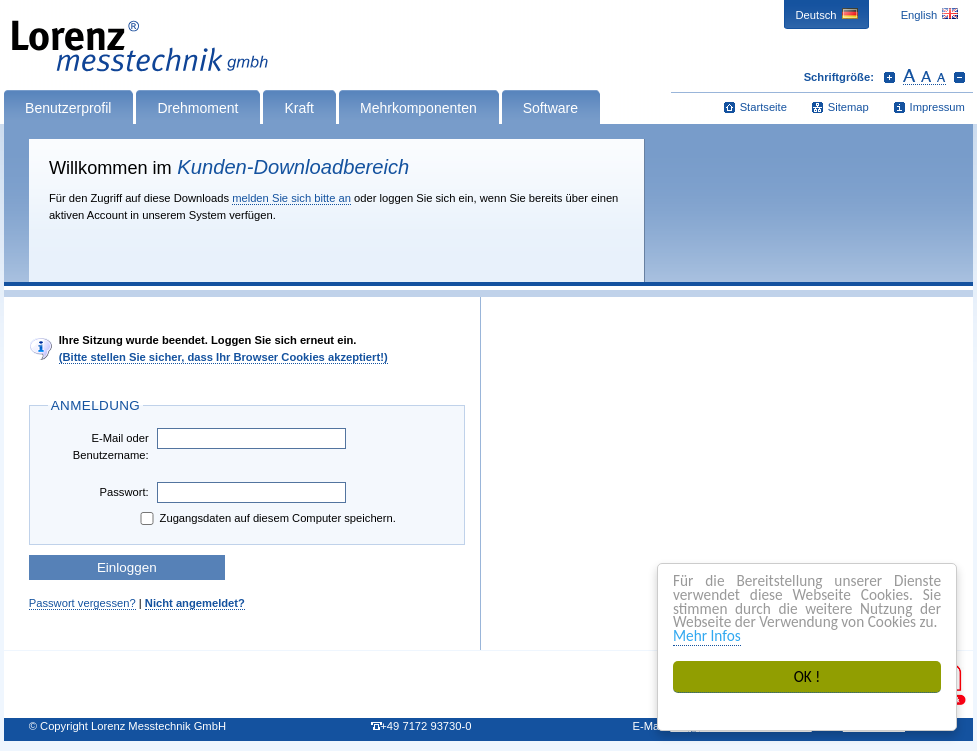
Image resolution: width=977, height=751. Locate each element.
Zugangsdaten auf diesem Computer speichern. (266, 518)
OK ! (807, 676)
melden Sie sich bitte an (291, 198)
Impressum (937, 107)
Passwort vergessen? (82, 603)
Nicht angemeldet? (195, 603)
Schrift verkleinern (959, 77)
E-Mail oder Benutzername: (111, 446)
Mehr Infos (707, 635)
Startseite (763, 107)
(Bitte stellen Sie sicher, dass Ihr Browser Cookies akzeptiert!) (223, 357)
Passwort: (124, 492)
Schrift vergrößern (889, 77)
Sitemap (848, 107)
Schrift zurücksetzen (924, 77)
